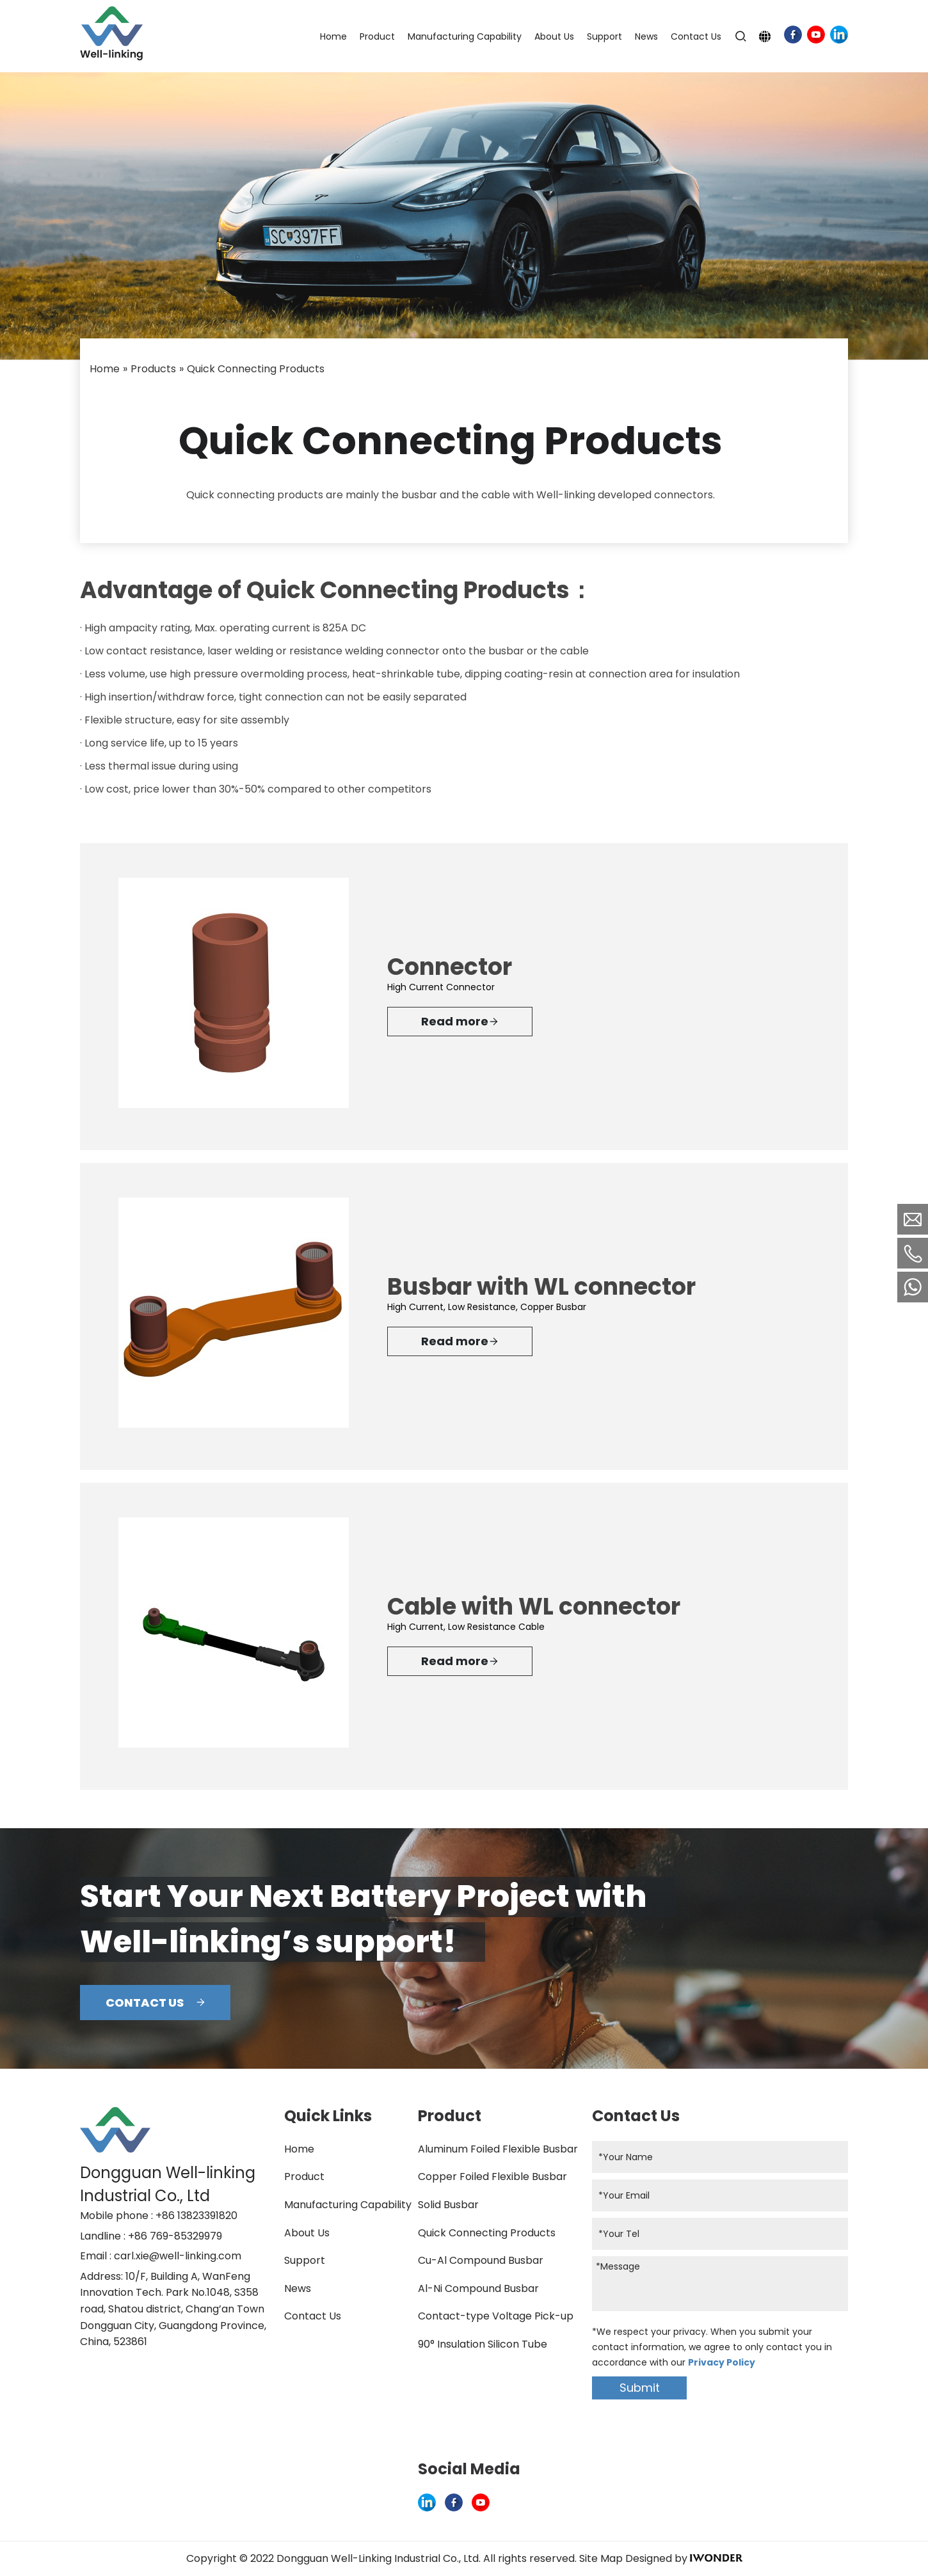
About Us (307, 2232)
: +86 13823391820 (194, 2215)
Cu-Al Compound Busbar (480, 2260)
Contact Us (312, 2316)
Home (299, 2149)
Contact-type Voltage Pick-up (495, 2316)
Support (304, 2260)
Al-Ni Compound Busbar (478, 2288)
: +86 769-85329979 (173, 2236)
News (297, 2288)
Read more (460, 1021)
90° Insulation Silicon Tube (482, 2344)
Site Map (601, 2558)
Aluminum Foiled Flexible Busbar (498, 2149)
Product (304, 2176)
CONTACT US (155, 2003)
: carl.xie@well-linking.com (175, 2255)
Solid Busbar (448, 2204)
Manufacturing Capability (348, 2204)
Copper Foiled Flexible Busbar (492, 2176)
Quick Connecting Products (487, 2232)
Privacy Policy (721, 2362)
